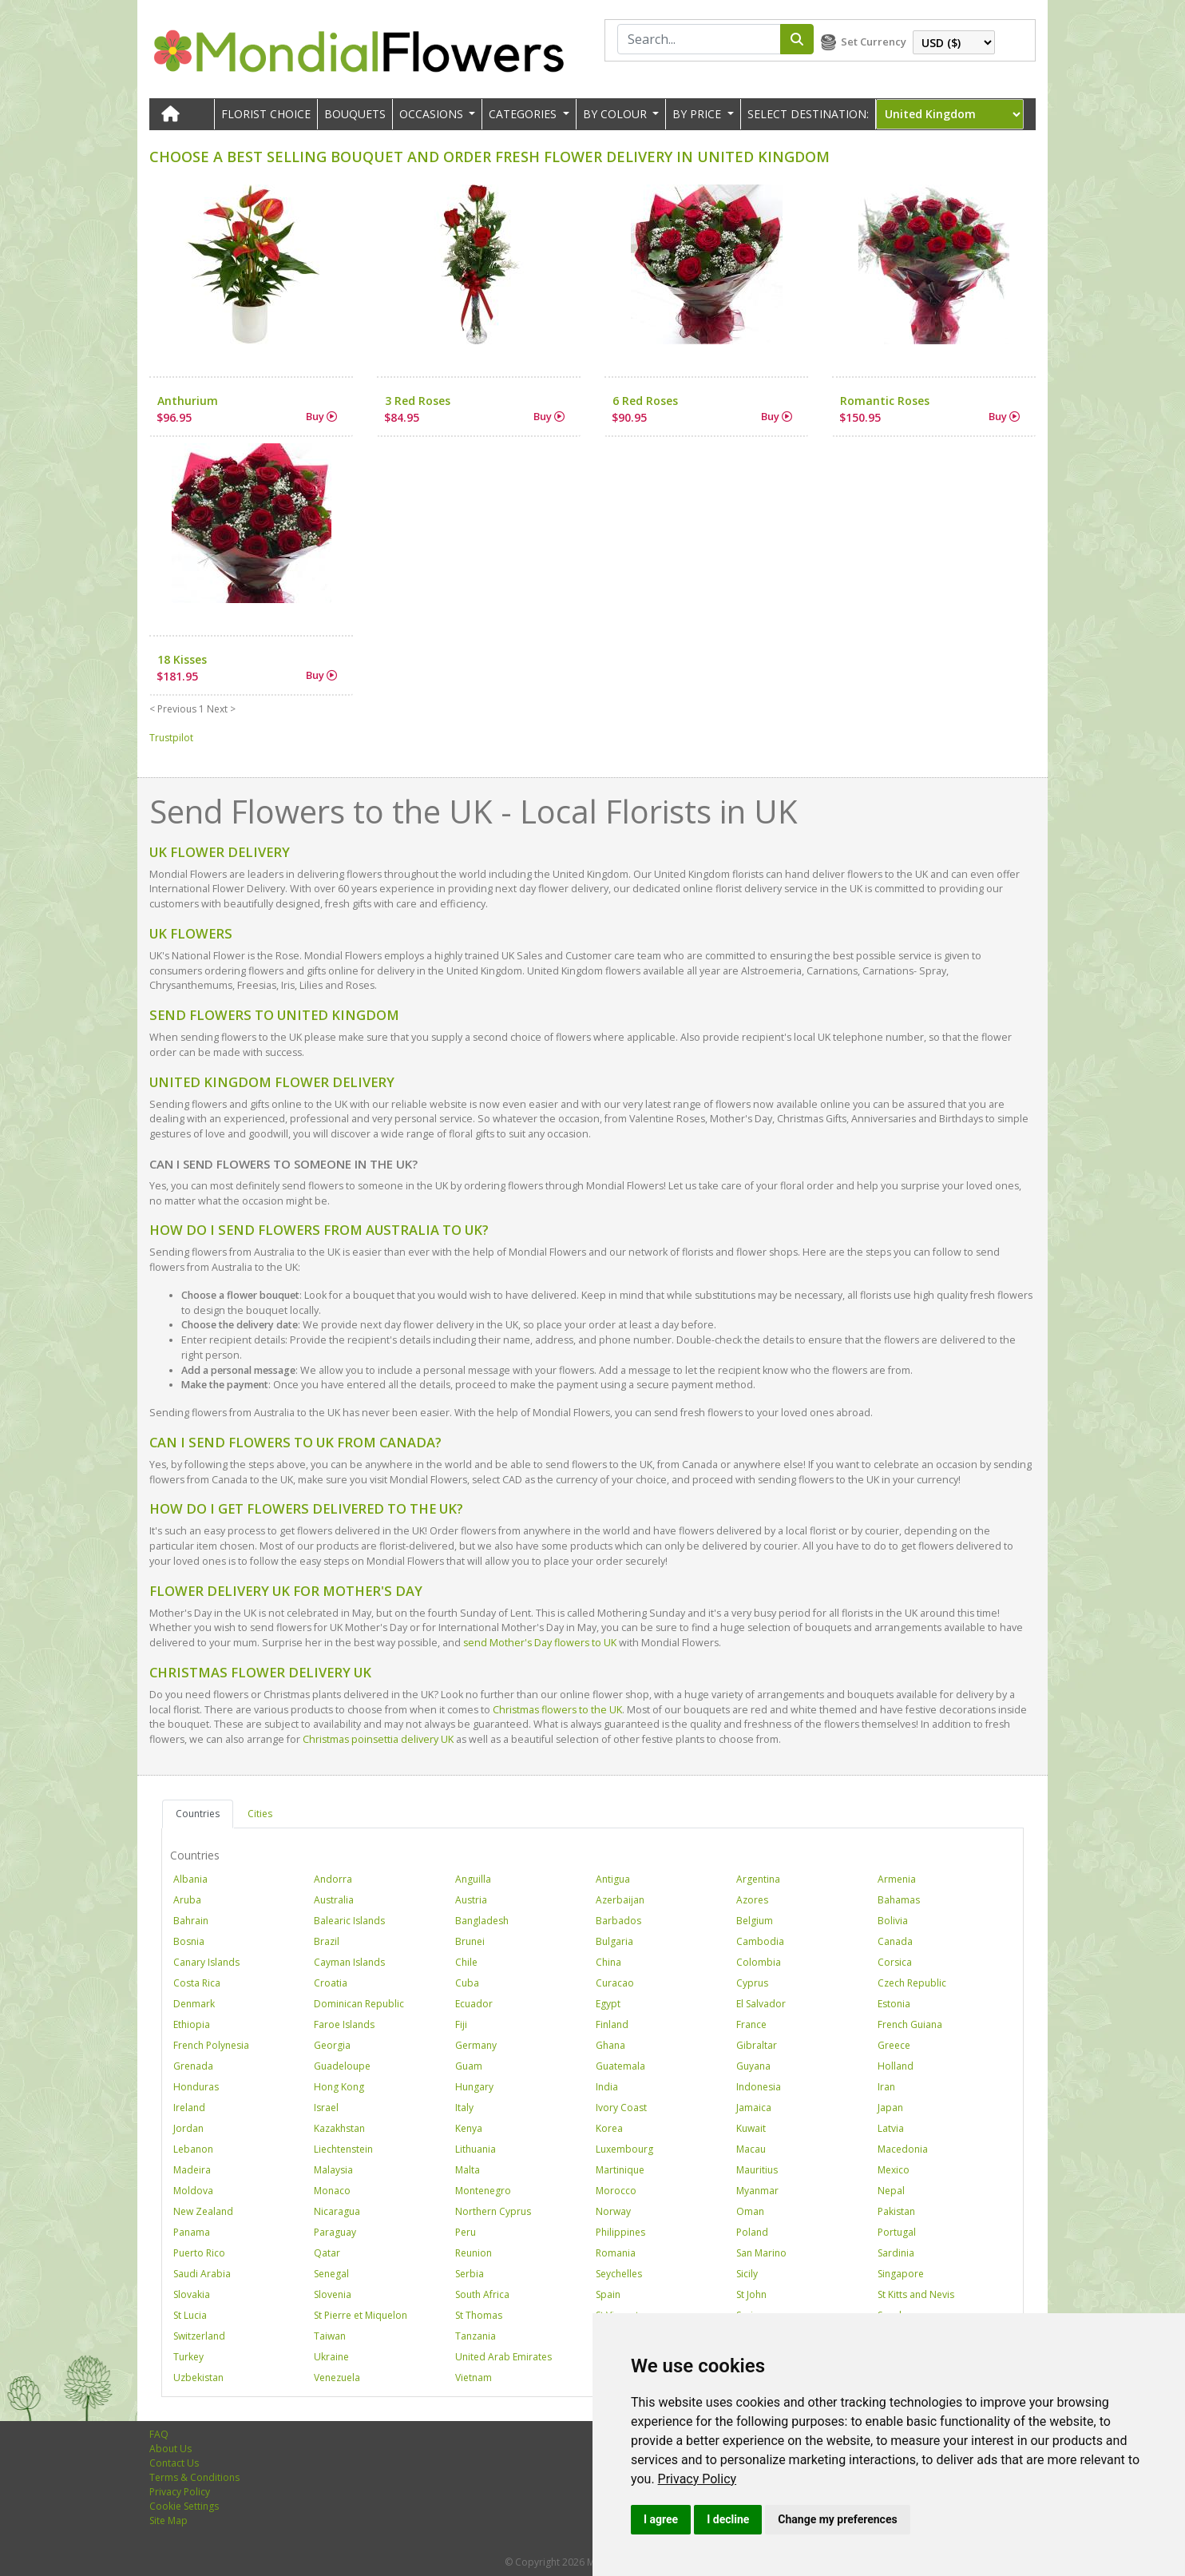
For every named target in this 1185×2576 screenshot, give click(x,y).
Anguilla (473, 1879)
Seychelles (619, 2273)
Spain (608, 2294)
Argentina (758, 1879)
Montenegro (483, 2190)
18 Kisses (182, 659)
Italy (464, 2107)
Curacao (615, 1983)
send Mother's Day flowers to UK (539, 1642)
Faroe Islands (344, 2024)
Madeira (192, 2170)
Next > (221, 709)
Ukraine (331, 2357)
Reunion (473, 2253)
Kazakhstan (339, 2128)
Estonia (894, 2003)
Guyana (753, 2066)
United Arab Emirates (503, 2357)
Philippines (620, 2232)
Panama (191, 2232)
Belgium (754, 1920)
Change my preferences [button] (837, 2519)
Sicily (747, 2273)
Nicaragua (337, 2211)
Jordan (188, 2128)
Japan (890, 2107)
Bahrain (190, 1920)
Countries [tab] (198, 1813)
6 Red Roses (645, 400)
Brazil (326, 1941)
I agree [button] (661, 2519)
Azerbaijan (620, 1900)
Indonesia (758, 2087)
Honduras (196, 2087)
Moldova (193, 2190)
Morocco (616, 2190)
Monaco (332, 2190)
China (608, 1962)
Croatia (330, 1983)
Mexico (894, 2170)
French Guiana (910, 2024)
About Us (170, 2448)
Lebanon (193, 2149)
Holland (896, 2066)
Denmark (194, 2003)
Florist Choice (266, 113)
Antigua (613, 1879)
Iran (886, 2087)
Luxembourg (624, 2149)
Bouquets (355, 113)
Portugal (897, 2232)
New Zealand (203, 2211)
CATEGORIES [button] (524, 113)
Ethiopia (191, 2024)
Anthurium (187, 400)
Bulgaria (614, 1941)
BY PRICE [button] (698, 113)
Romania (616, 2253)
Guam (468, 2066)
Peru (465, 2232)
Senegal (331, 2273)
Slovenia (332, 2294)
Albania (190, 1879)
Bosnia (188, 1941)
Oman (750, 2211)
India (607, 2087)
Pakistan (896, 2211)
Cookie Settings (184, 2506)
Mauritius (757, 2170)
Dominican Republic (359, 2003)
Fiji (461, 2024)
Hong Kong (339, 2087)
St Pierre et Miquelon (360, 2315)
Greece (894, 2045)
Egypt (608, 2003)
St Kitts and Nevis (916, 2294)
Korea (609, 2128)
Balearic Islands (349, 1920)
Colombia (758, 1962)
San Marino (761, 2253)
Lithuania (475, 2149)
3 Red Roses (417, 400)
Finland (612, 2024)
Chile (466, 1962)
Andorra (333, 1879)
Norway (613, 2211)
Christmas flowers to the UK (557, 1710)
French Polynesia (211, 2045)
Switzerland (199, 2336)
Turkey (188, 2357)
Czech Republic (912, 1983)
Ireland (189, 2107)
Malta (467, 2170)
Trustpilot (171, 737)
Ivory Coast (621, 2107)
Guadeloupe (342, 2066)
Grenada (193, 2066)
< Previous (172, 709)
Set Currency (873, 41)
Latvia (891, 2128)
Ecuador (474, 2003)
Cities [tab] (260, 1813)
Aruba (187, 1900)
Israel (326, 2107)
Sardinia (896, 2253)
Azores (752, 1900)
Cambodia (760, 1941)
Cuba (467, 1983)
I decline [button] (728, 2519)
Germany (476, 2045)
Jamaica (753, 2107)
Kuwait (751, 2128)
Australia (334, 1900)
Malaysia (333, 2170)
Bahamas (899, 1900)
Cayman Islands (349, 1962)
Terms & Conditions (194, 2477)
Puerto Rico (199, 2253)
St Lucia (190, 2315)
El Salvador (761, 2003)
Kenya (468, 2128)
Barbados (618, 1920)
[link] (697, 2479)
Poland (752, 2232)
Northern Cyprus (493, 2211)
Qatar (327, 2253)
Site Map (168, 2520)
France (751, 2024)
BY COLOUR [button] (616, 113)
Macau (751, 2149)
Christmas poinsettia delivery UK (378, 1739)
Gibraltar (756, 2045)
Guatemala (620, 2066)
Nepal (891, 2190)
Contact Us (174, 2463)
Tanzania (475, 2336)
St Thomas (478, 2315)
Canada (895, 1941)
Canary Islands (206, 1962)
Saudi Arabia (202, 2273)
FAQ (158, 2434)
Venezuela (337, 2377)
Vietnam (473, 2377)
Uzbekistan (198, 2377)
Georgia (332, 2045)
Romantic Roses (884, 400)
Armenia (897, 1879)
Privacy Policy (697, 2479)
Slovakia (191, 2294)
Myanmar (757, 2190)
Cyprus (752, 1983)
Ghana (610, 2045)
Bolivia (893, 1920)
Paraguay (335, 2232)
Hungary (474, 2087)
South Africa (482, 2294)
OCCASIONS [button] (432, 113)
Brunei (470, 1941)
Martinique (620, 2170)
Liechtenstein (343, 2149)
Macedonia (903, 2149)
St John (751, 2294)
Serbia (469, 2273)
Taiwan (330, 2336)
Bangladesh (482, 1920)
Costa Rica (196, 1983)
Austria (471, 1900)
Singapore (901, 2273)
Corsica (895, 1962)
